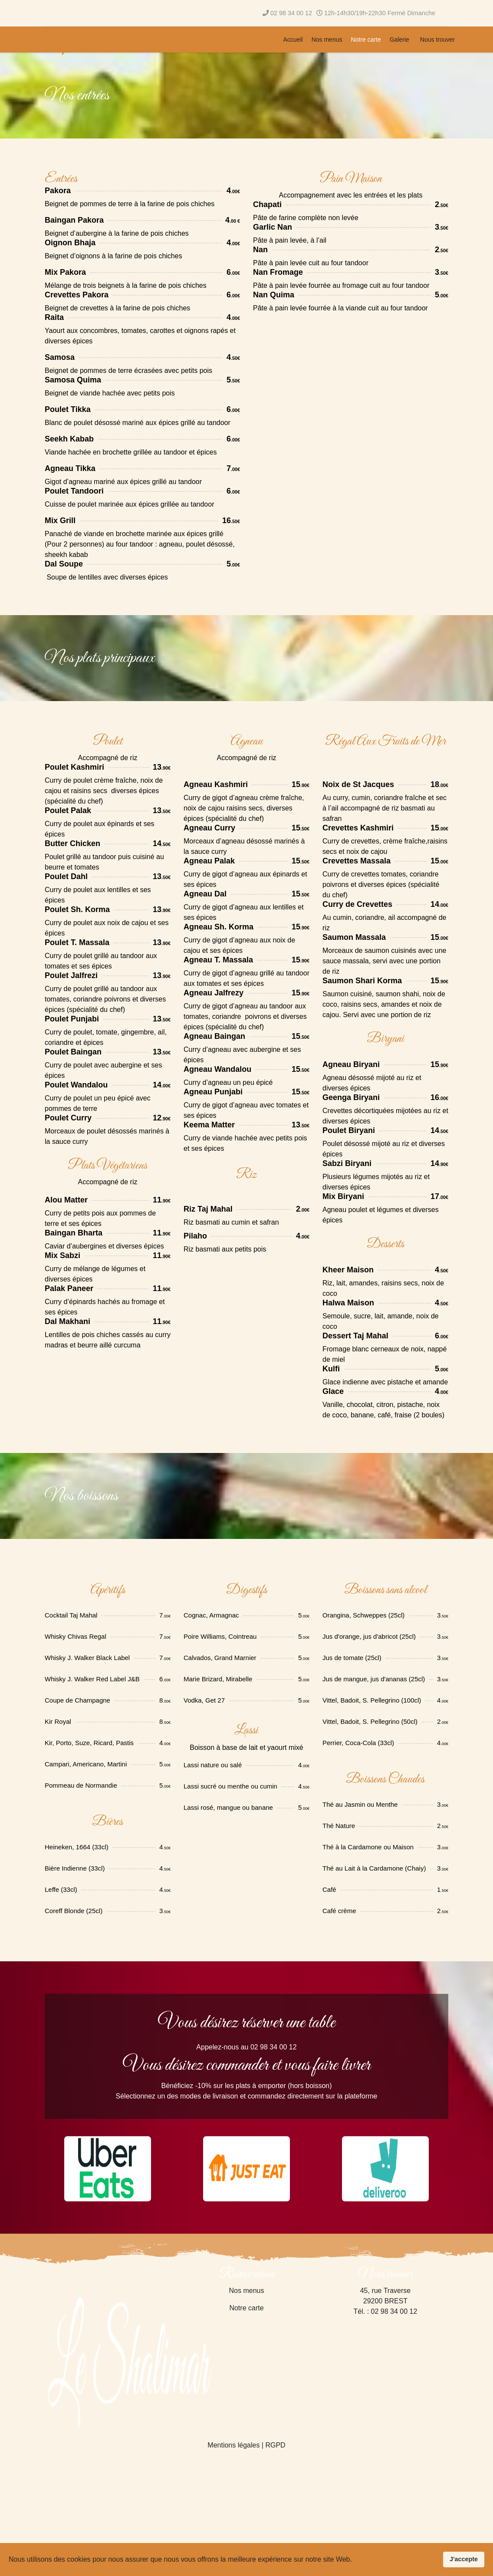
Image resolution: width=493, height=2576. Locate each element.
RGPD (275, 2445)
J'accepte (464, 2559)
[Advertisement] (398, 2525)
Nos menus (327, 39)
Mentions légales (233, 2445)
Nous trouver (437, 39)
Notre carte (366, 39)
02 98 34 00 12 (291, 13)
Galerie (399, 39)
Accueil (293, 39)
